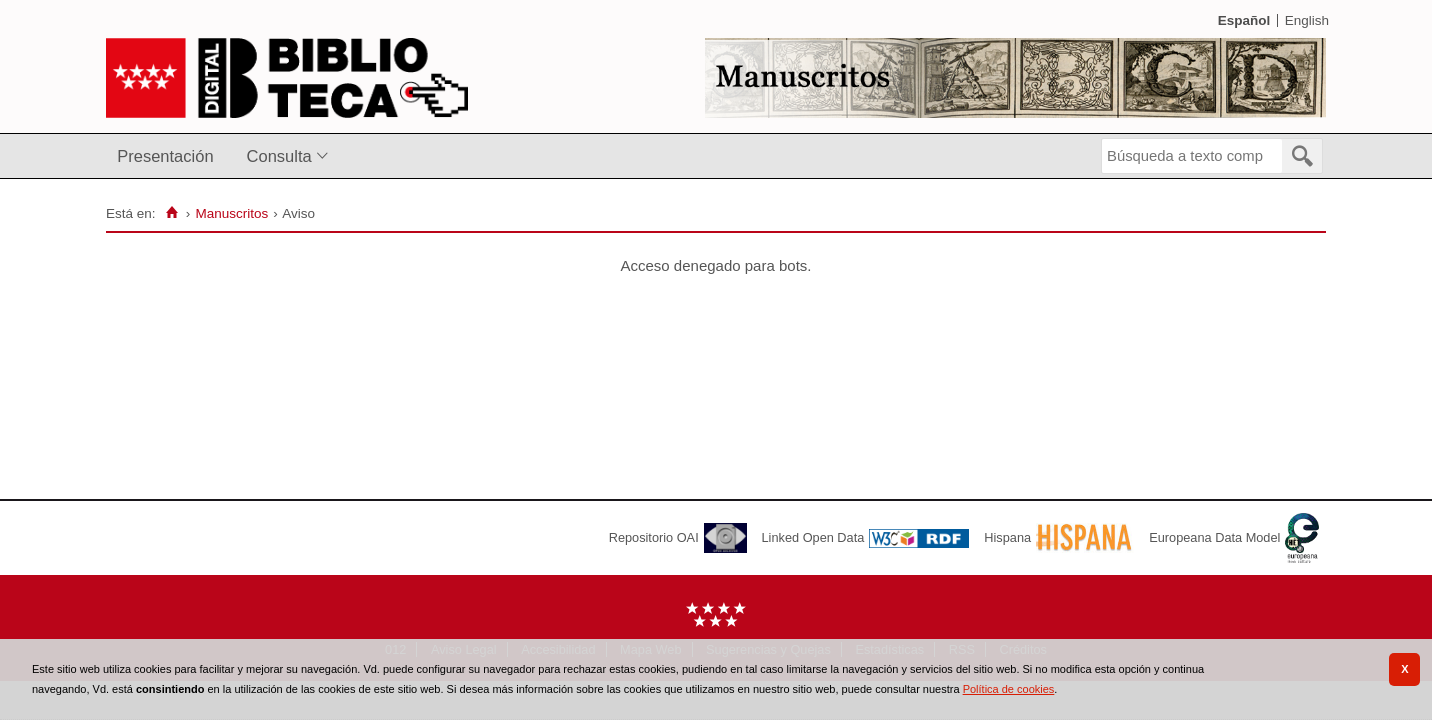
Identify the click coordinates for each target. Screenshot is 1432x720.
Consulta (279, 156)
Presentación (165, 156)
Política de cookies (1009, 689)
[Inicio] (171, 213)
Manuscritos (231, 213)
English (1307, 20)
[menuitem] (169, 156)
